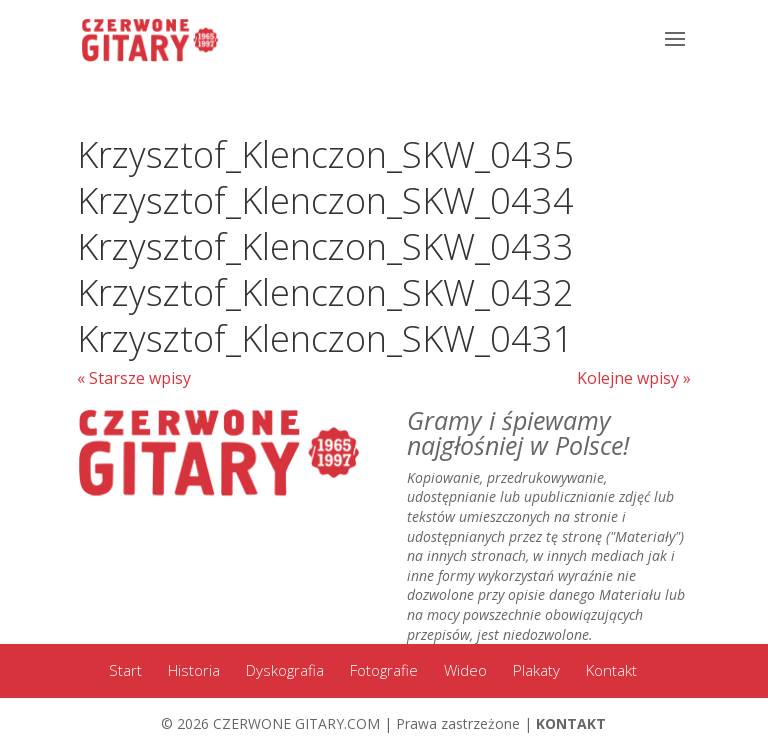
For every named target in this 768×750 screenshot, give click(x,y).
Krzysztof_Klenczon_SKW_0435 (325, 154)
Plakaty (536, 670)
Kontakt (611, 670)
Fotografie (384, 670)
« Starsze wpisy (134, 378)
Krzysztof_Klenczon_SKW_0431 (325, 338)
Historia (194, 670)
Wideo (465, 670)
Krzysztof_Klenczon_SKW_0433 (325, 246)
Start (125, 670)
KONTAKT (571, 723)
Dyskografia (285, 670)
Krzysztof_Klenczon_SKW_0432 (325, 292)
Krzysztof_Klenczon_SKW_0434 (325, 200)
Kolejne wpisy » (634, 378)
